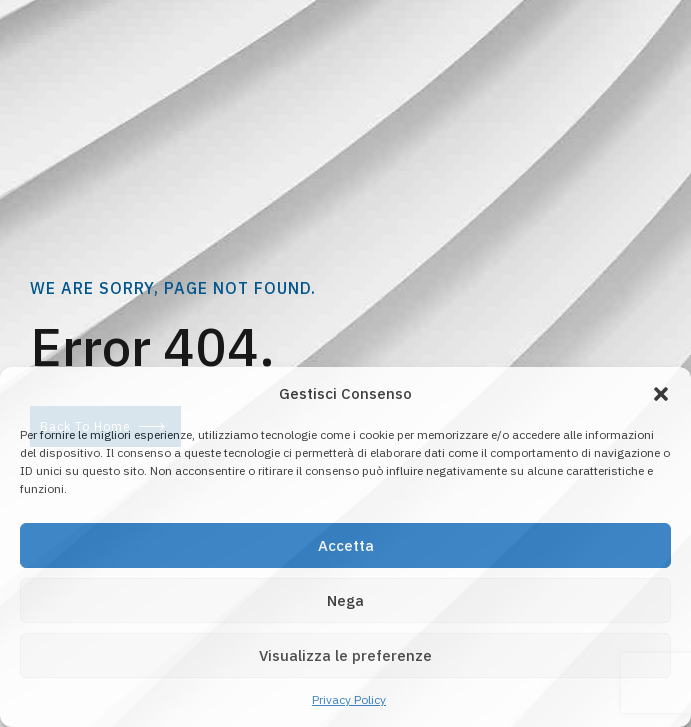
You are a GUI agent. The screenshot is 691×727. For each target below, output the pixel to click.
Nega (345, 600)
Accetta (346, 545)
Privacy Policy (349, 699)
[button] (661, 394)
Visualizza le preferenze (345, 655)
